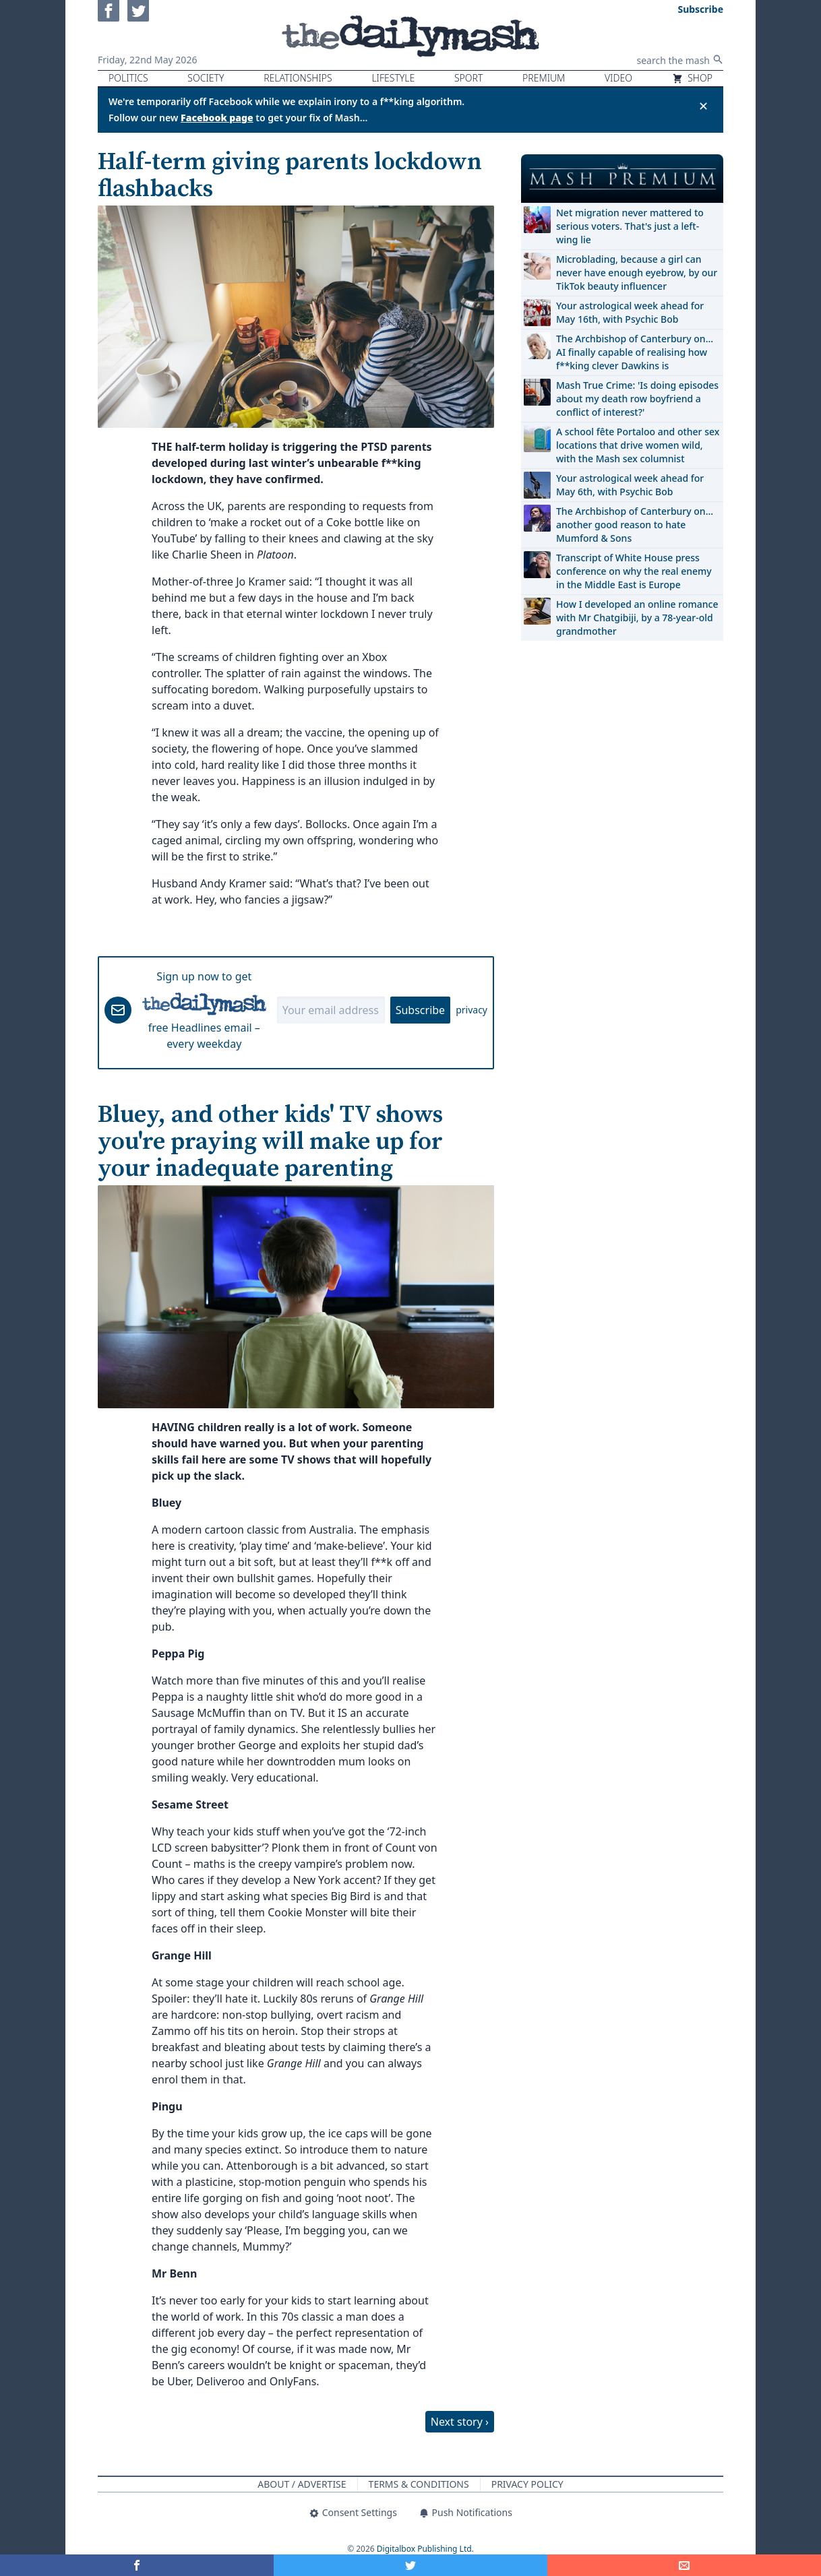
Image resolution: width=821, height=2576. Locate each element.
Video (618, 77)
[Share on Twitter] (410, 2565)
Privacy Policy (527, 2484)
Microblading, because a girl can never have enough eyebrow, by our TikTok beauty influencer (636, 272)
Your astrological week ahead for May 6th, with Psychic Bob (630, 485)
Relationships (298, 77)
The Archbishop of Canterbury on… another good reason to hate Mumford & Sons (634, 524)
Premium (543, 77)
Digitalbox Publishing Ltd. (425, 2548)
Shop (692, 77)
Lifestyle (393, 77)
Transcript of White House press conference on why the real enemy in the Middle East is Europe (634, 571)
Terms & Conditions (419, 2484)
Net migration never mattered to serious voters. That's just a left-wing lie (630, 226)
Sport (468, 77)
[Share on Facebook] (137, 2565)
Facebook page (217, 117)
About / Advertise (301, 2484)
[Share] (684, 2565)
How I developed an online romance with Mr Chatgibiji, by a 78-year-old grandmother (637, 617)
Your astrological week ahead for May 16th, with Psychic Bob (630, 312)
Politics (128, 77)
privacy (471, 1009)
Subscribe (420, 1010)
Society (205, 77)
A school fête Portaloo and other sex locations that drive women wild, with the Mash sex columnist (637, 445)
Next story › (460, 2421)
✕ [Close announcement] (703, 106)
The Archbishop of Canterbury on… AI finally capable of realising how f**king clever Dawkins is (634, 352)
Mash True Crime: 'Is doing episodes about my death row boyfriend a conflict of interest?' (637, 398)
